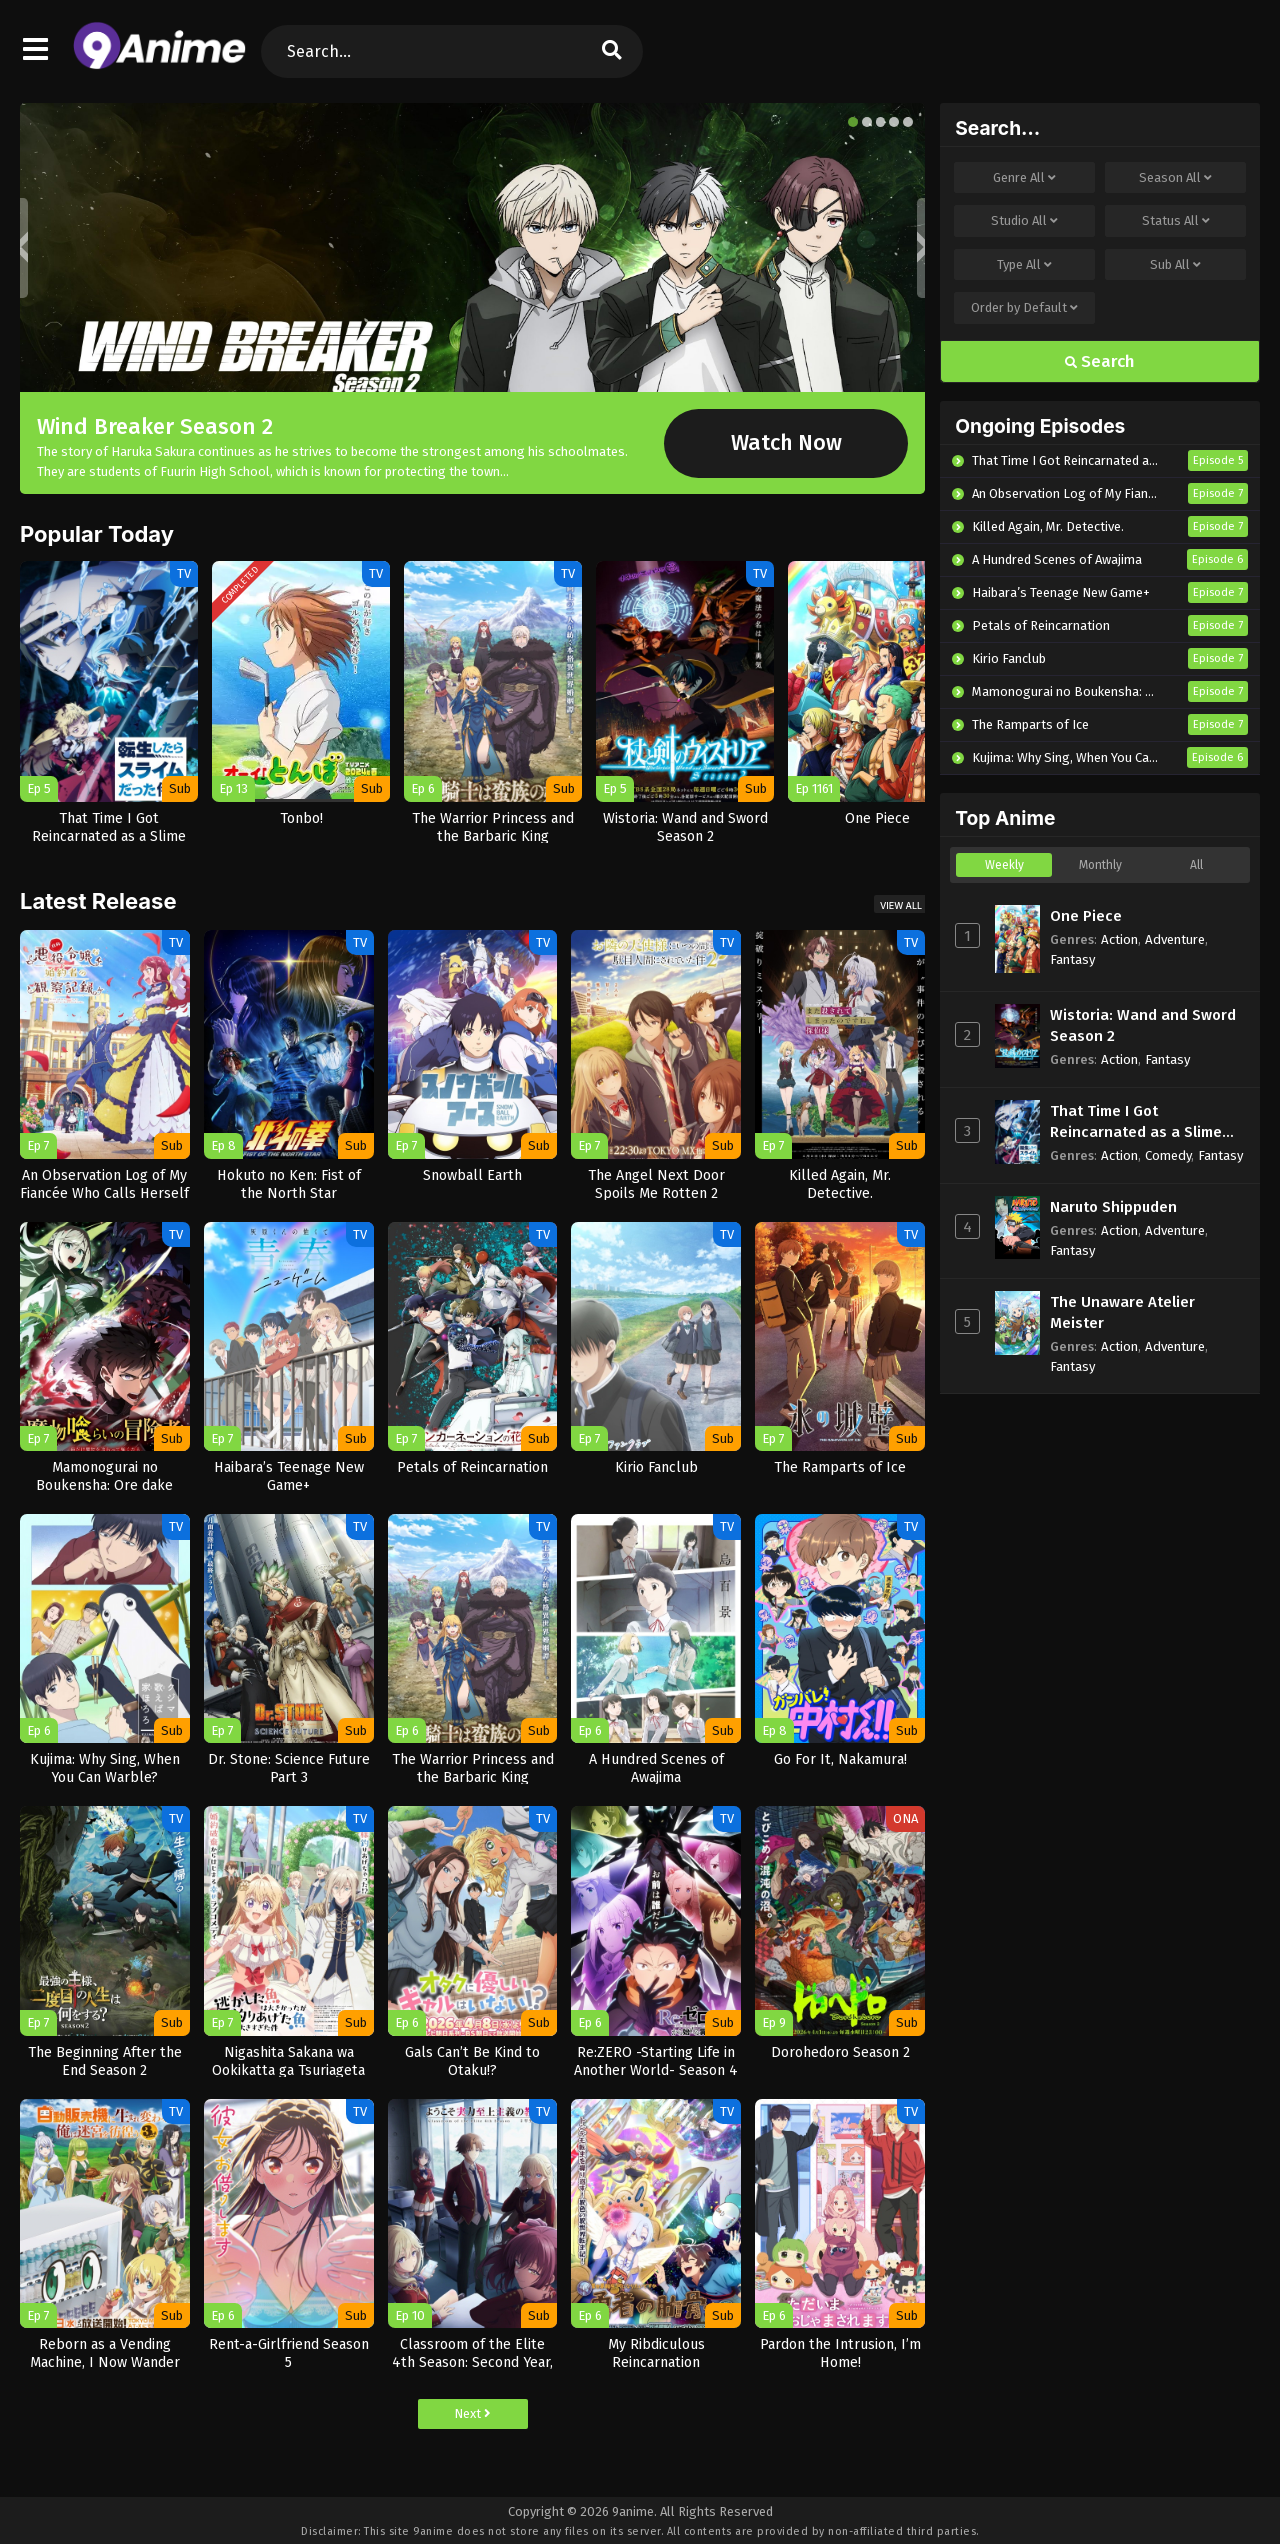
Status (1176, 221)
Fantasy (1072, 959)
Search (1100, 361)
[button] (853, 122)
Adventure (1175, 939)
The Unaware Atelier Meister (1122, 1312)
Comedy (1168, 1155)
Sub (1175, 265)
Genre (1024, 178)
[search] (612, 51)
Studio (1024, 221)
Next (472, 2413)
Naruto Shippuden (1113, 1207)
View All (901, 905)
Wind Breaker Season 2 (155, 426)
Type (1024, 265)
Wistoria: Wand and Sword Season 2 (1143, 1025)
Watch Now (786, 443)
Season (1175, 178)
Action (1119, 939)
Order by (1024, 308)
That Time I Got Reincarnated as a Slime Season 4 (1136, 1122)
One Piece (1086, 916)
